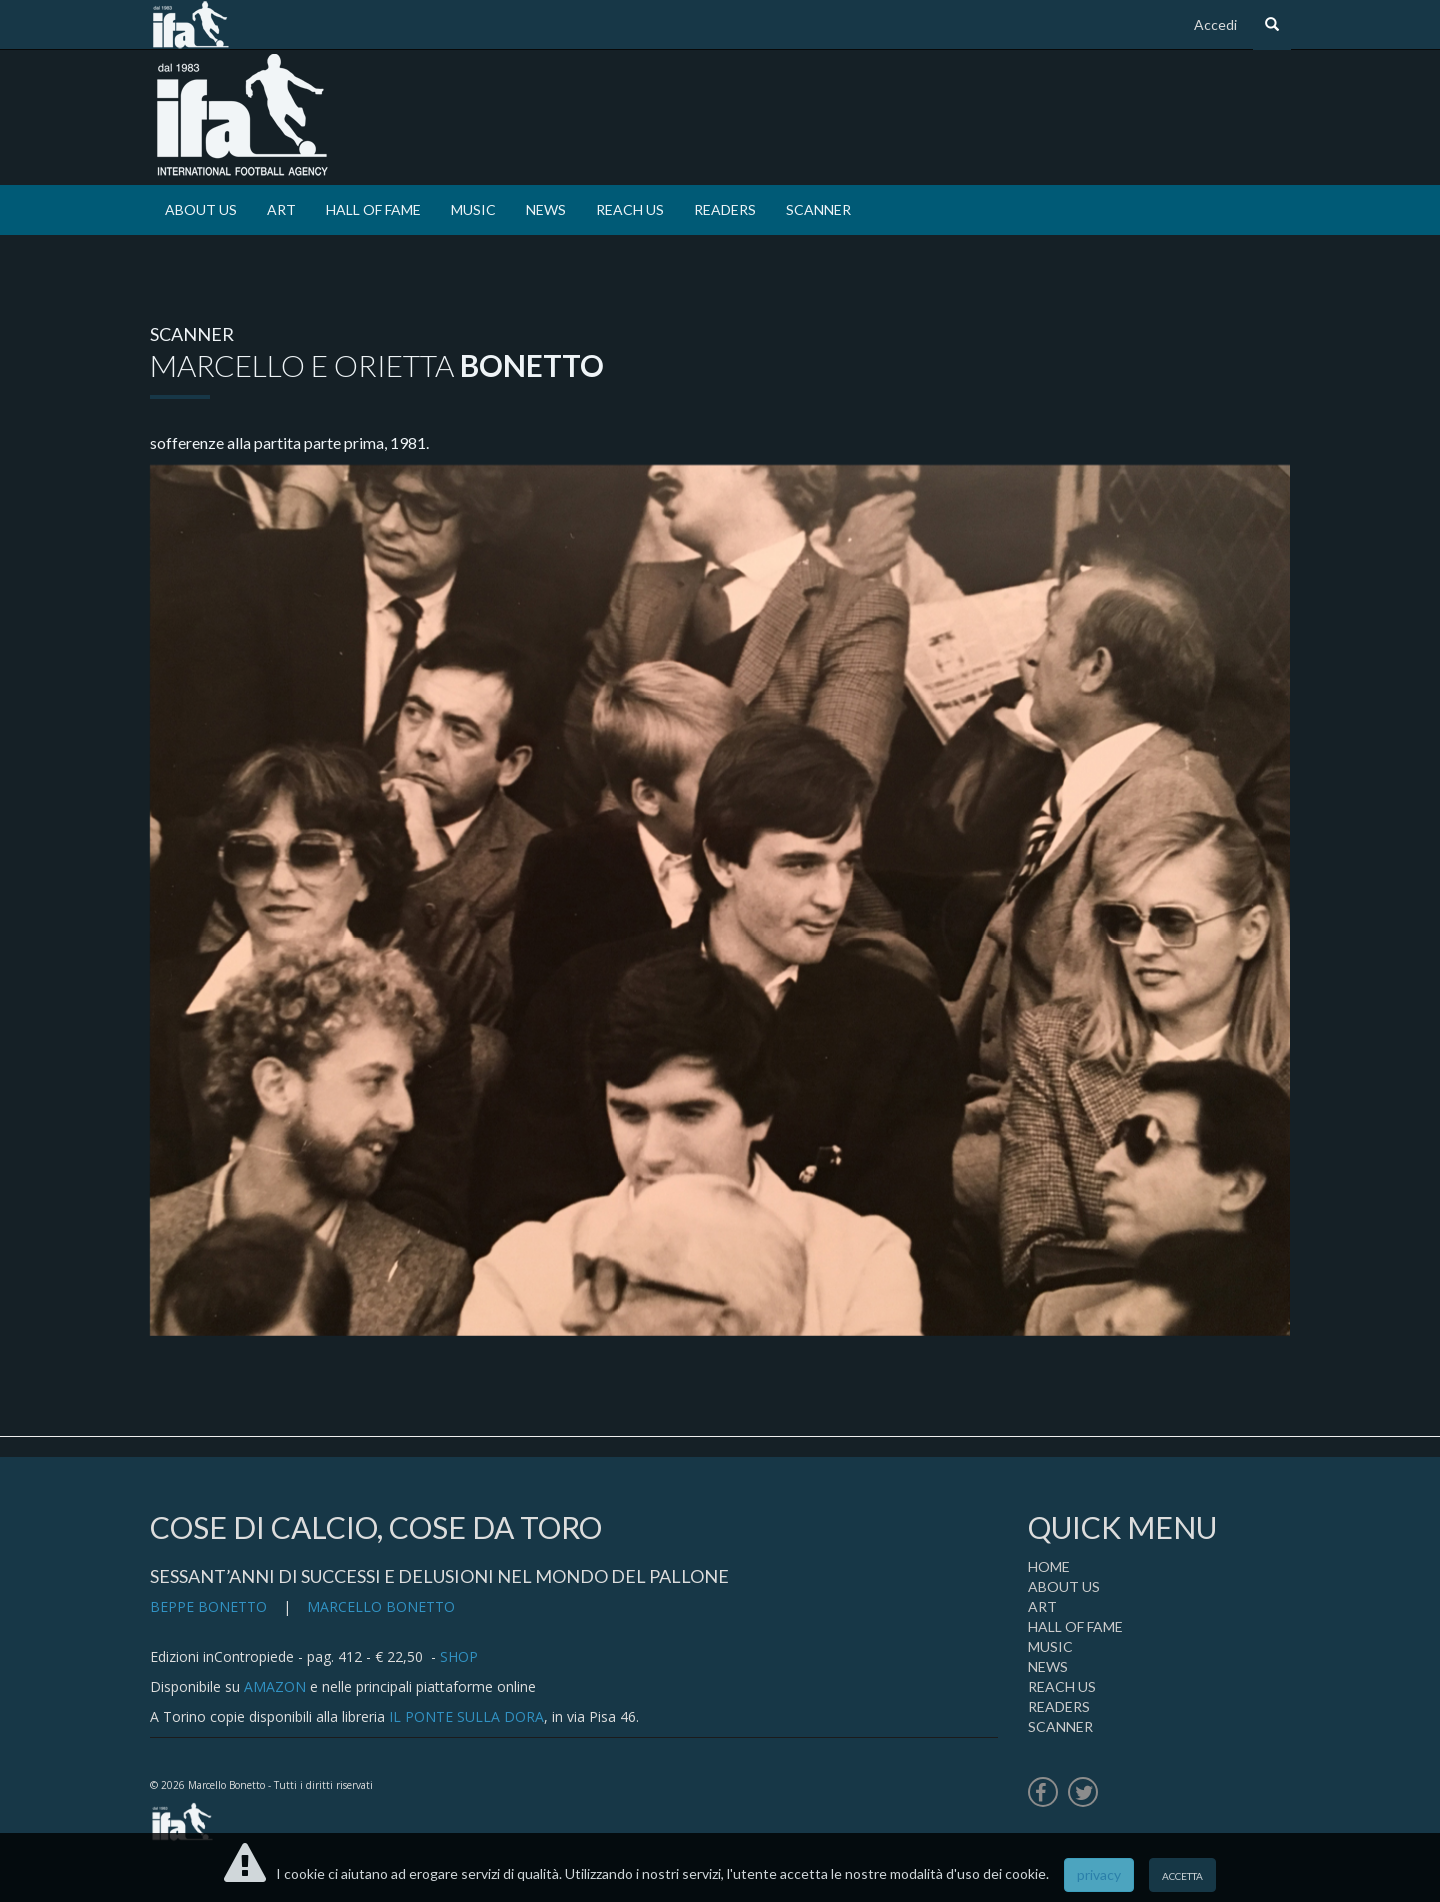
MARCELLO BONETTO (381, 1606)
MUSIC (473, 209)
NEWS (546, 209)
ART (281, 209)
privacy (1099, 1874)
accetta (1182, 1874)
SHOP (459, 1656)
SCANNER (818, 209)
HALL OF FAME (373, 209)
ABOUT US (201, 209)
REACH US (630, 209)
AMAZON (275, 1686)
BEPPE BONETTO (208, 1606)
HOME (1049, 1566)
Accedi (1215, 24)
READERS (725, 209)
